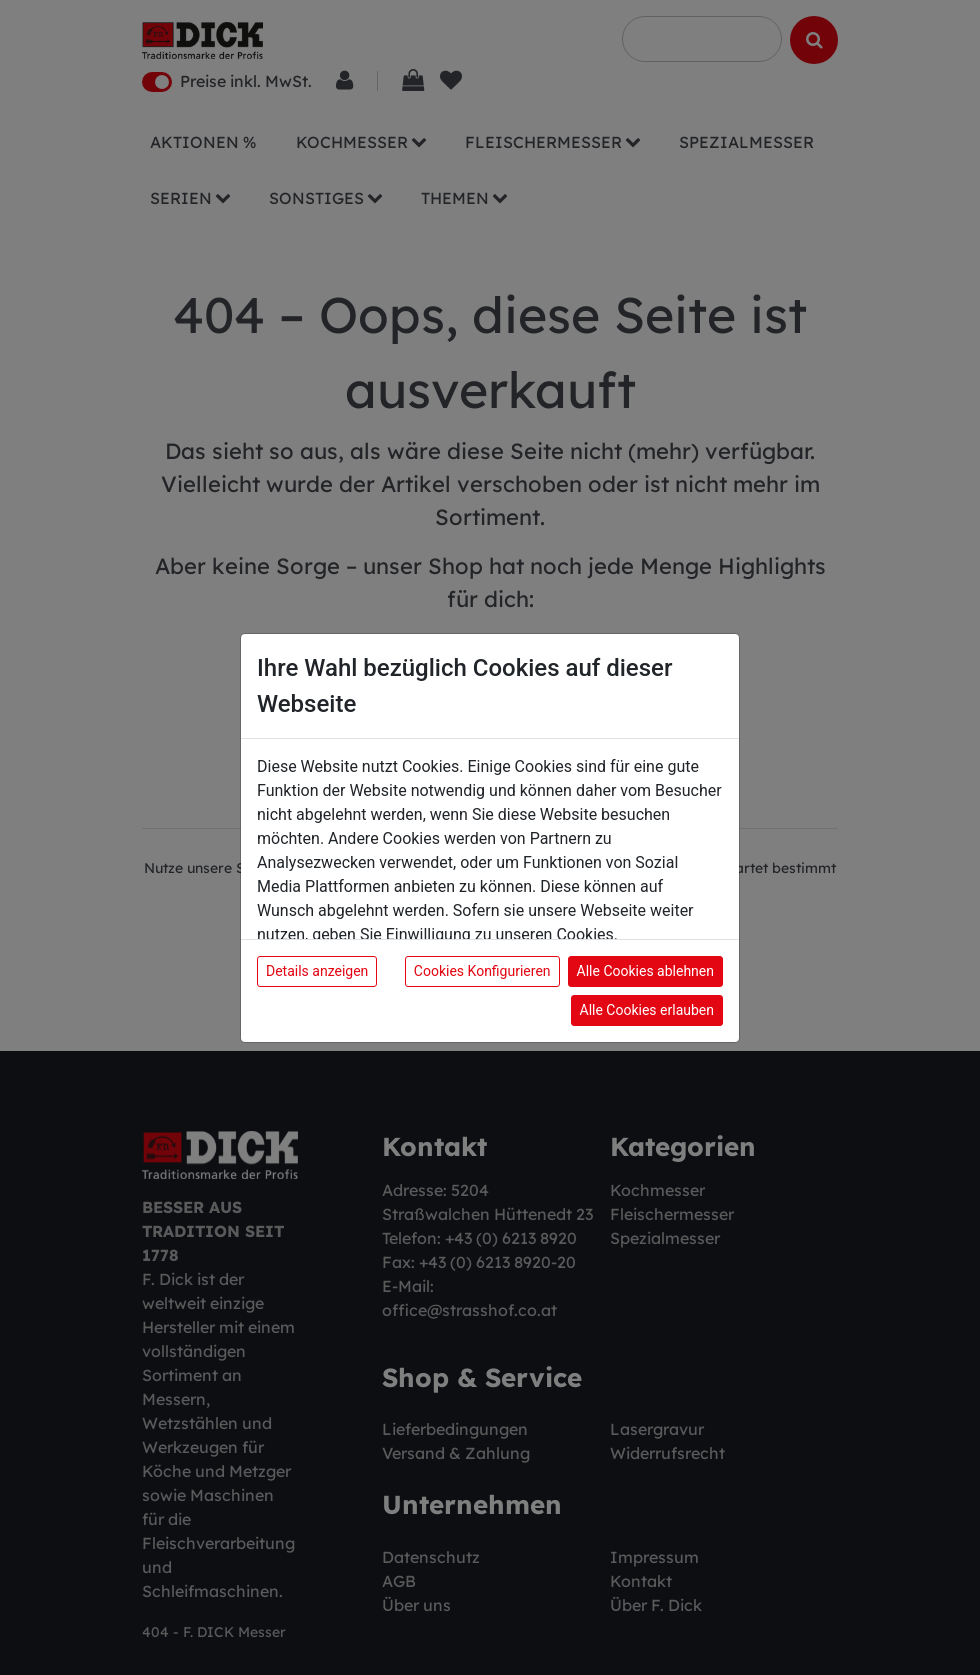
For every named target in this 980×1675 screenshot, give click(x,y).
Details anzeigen (317, 971)
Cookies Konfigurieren (482, 971)
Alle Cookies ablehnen (645, 971)
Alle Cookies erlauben (647, 1010)
